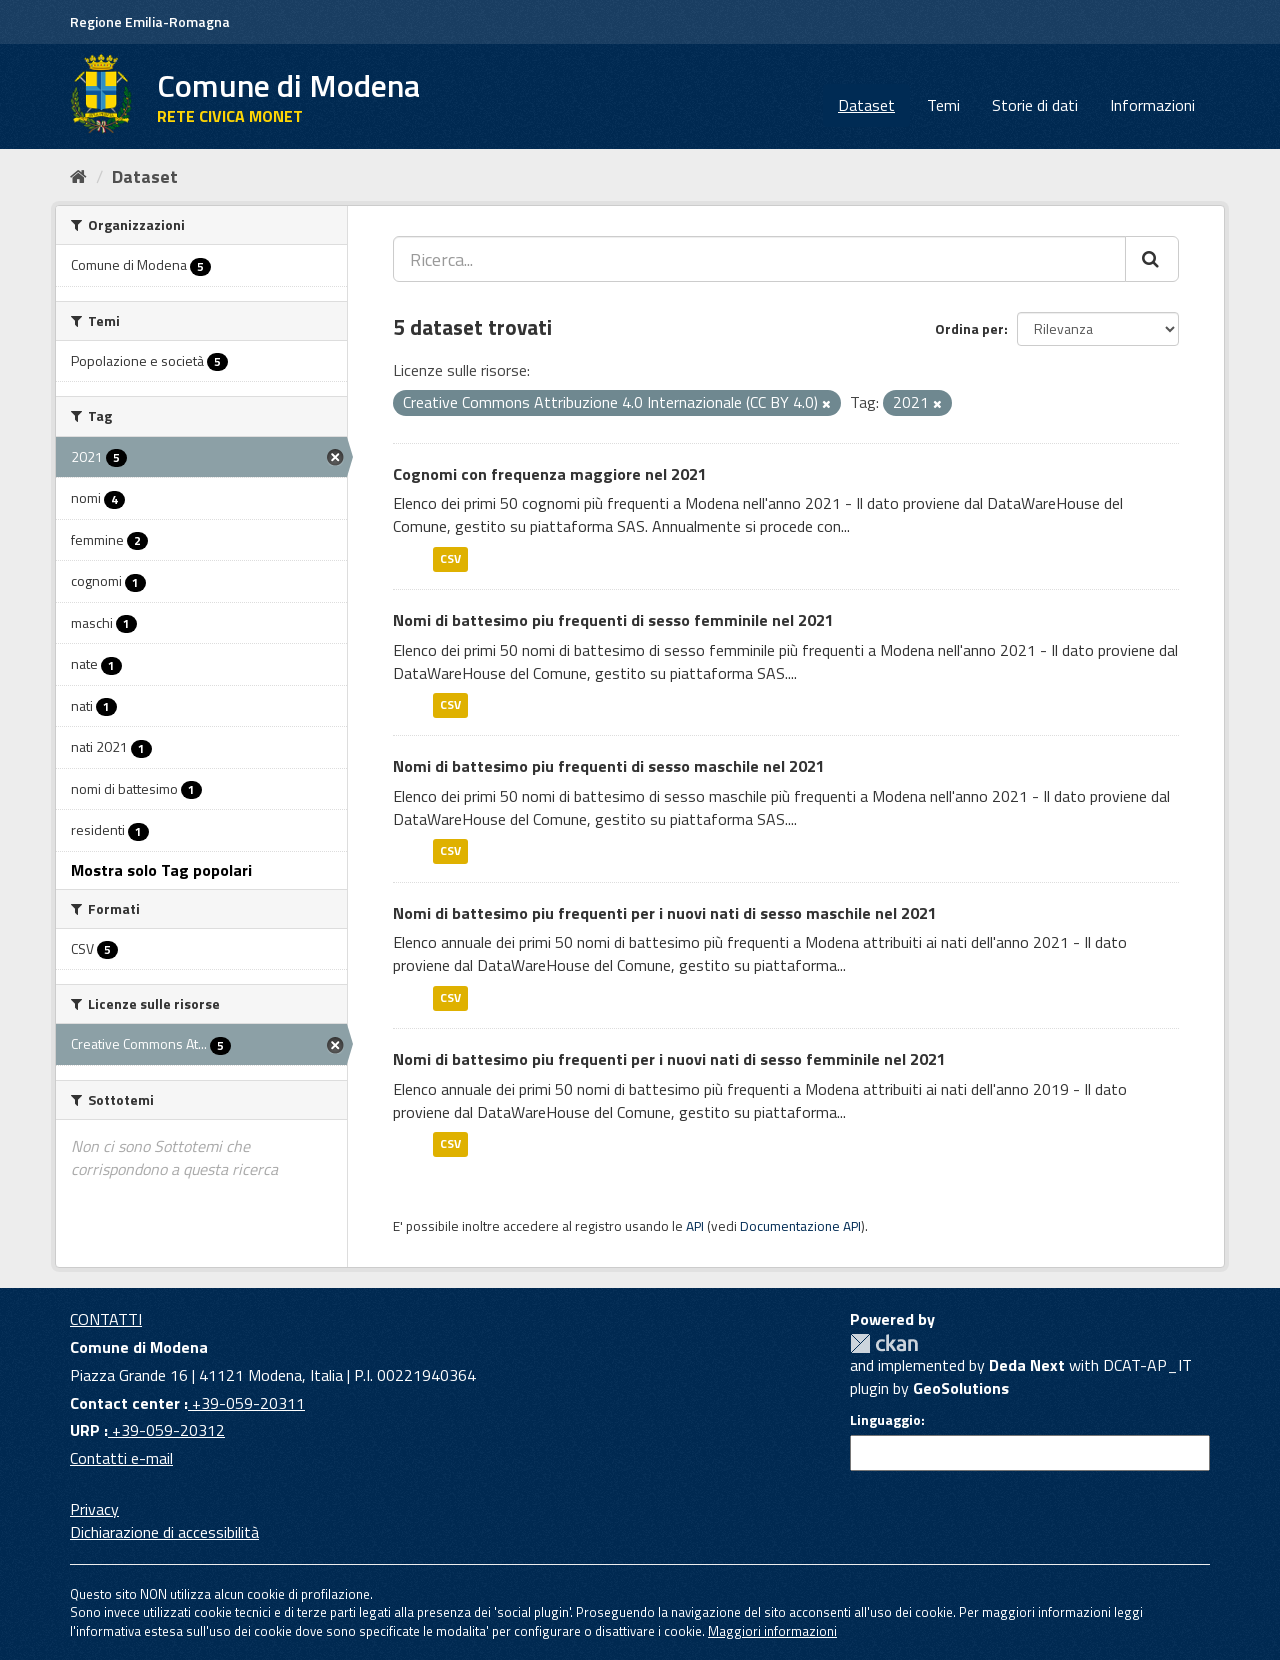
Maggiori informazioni (772, 1631)
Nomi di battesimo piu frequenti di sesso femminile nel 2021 (613, 620)
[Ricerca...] (759, 259)
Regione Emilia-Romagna (150, 21)
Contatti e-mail (121, 1458)
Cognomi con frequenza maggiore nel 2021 (550, 474)
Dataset (866, 105)
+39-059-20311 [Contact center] (246, 1403)
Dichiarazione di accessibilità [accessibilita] (164, 1532)
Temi (943, 105)
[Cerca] (1152, 259)
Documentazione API (800, 1226)
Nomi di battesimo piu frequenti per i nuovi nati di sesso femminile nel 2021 (669, 1059)
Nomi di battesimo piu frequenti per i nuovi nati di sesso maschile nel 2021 (665, 913)
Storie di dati (1035, 105)
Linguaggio (885, 1420)
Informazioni (1152, 105)
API (695, 1226)
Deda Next (1027, 1365)
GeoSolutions (961, 1388)
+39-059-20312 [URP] (166, 1430)
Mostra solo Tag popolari (161, 870)
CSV (450, 558)
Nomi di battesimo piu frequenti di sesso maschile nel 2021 (609, 766)
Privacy (94, 1509)
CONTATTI (106, 1319)
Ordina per (969, 328)
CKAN (884, 1343)
